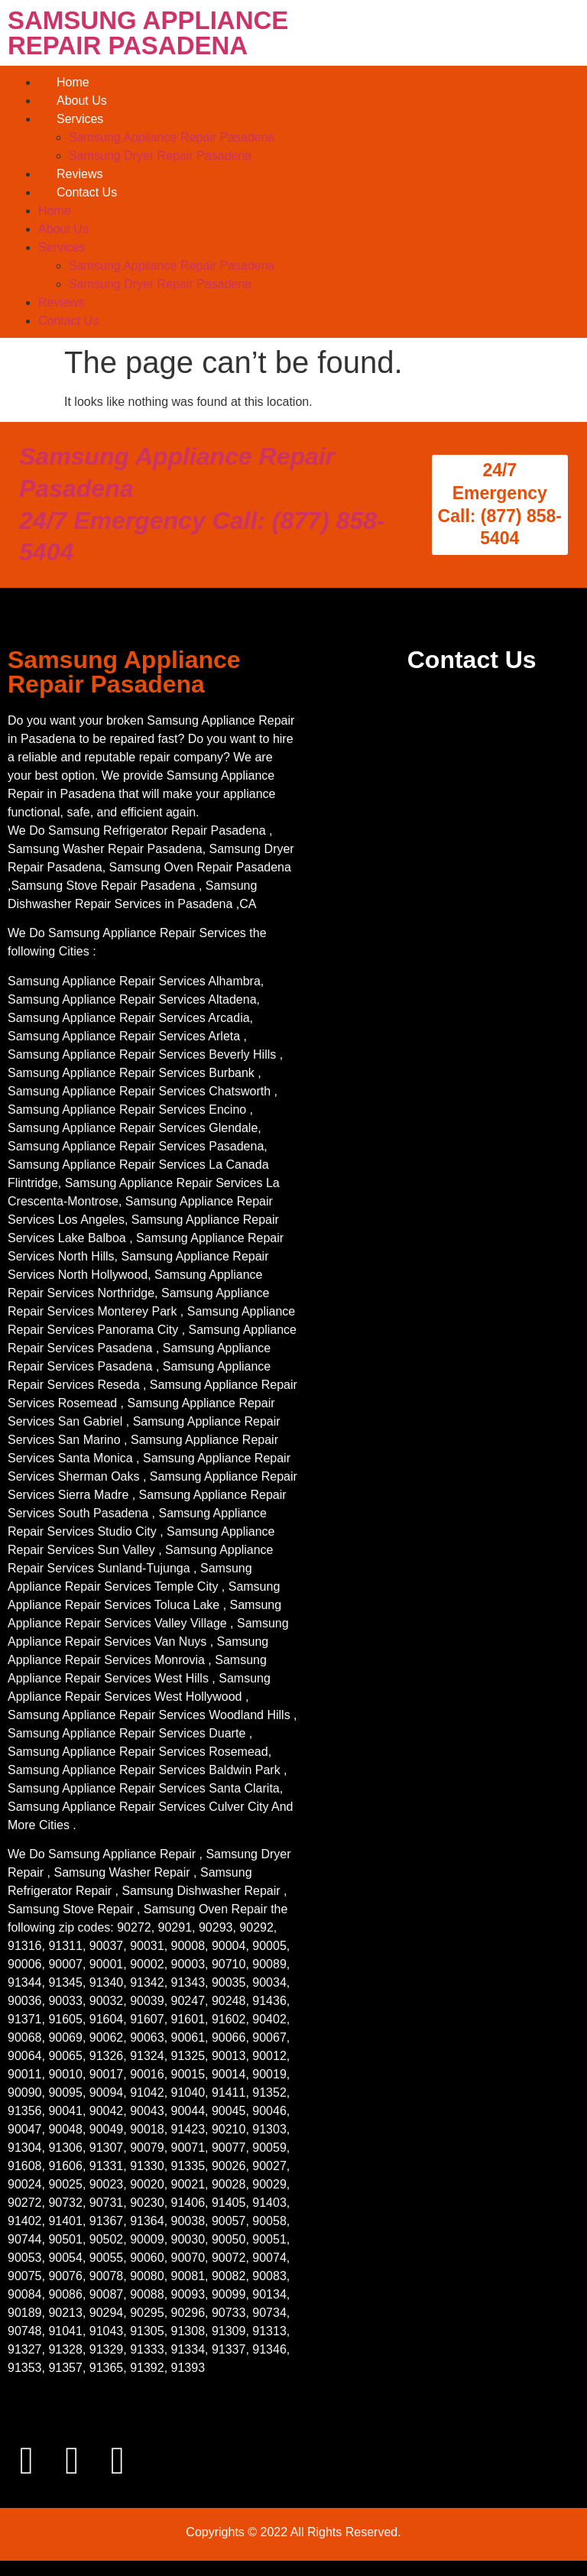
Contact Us (87, 192)
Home (73, 82)
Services (80, 118)
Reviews (79, 173)
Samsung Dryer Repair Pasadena (160, 155)
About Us (82, 100)
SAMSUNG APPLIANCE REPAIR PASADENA (148, 33)
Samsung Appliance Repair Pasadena (172, 137)
